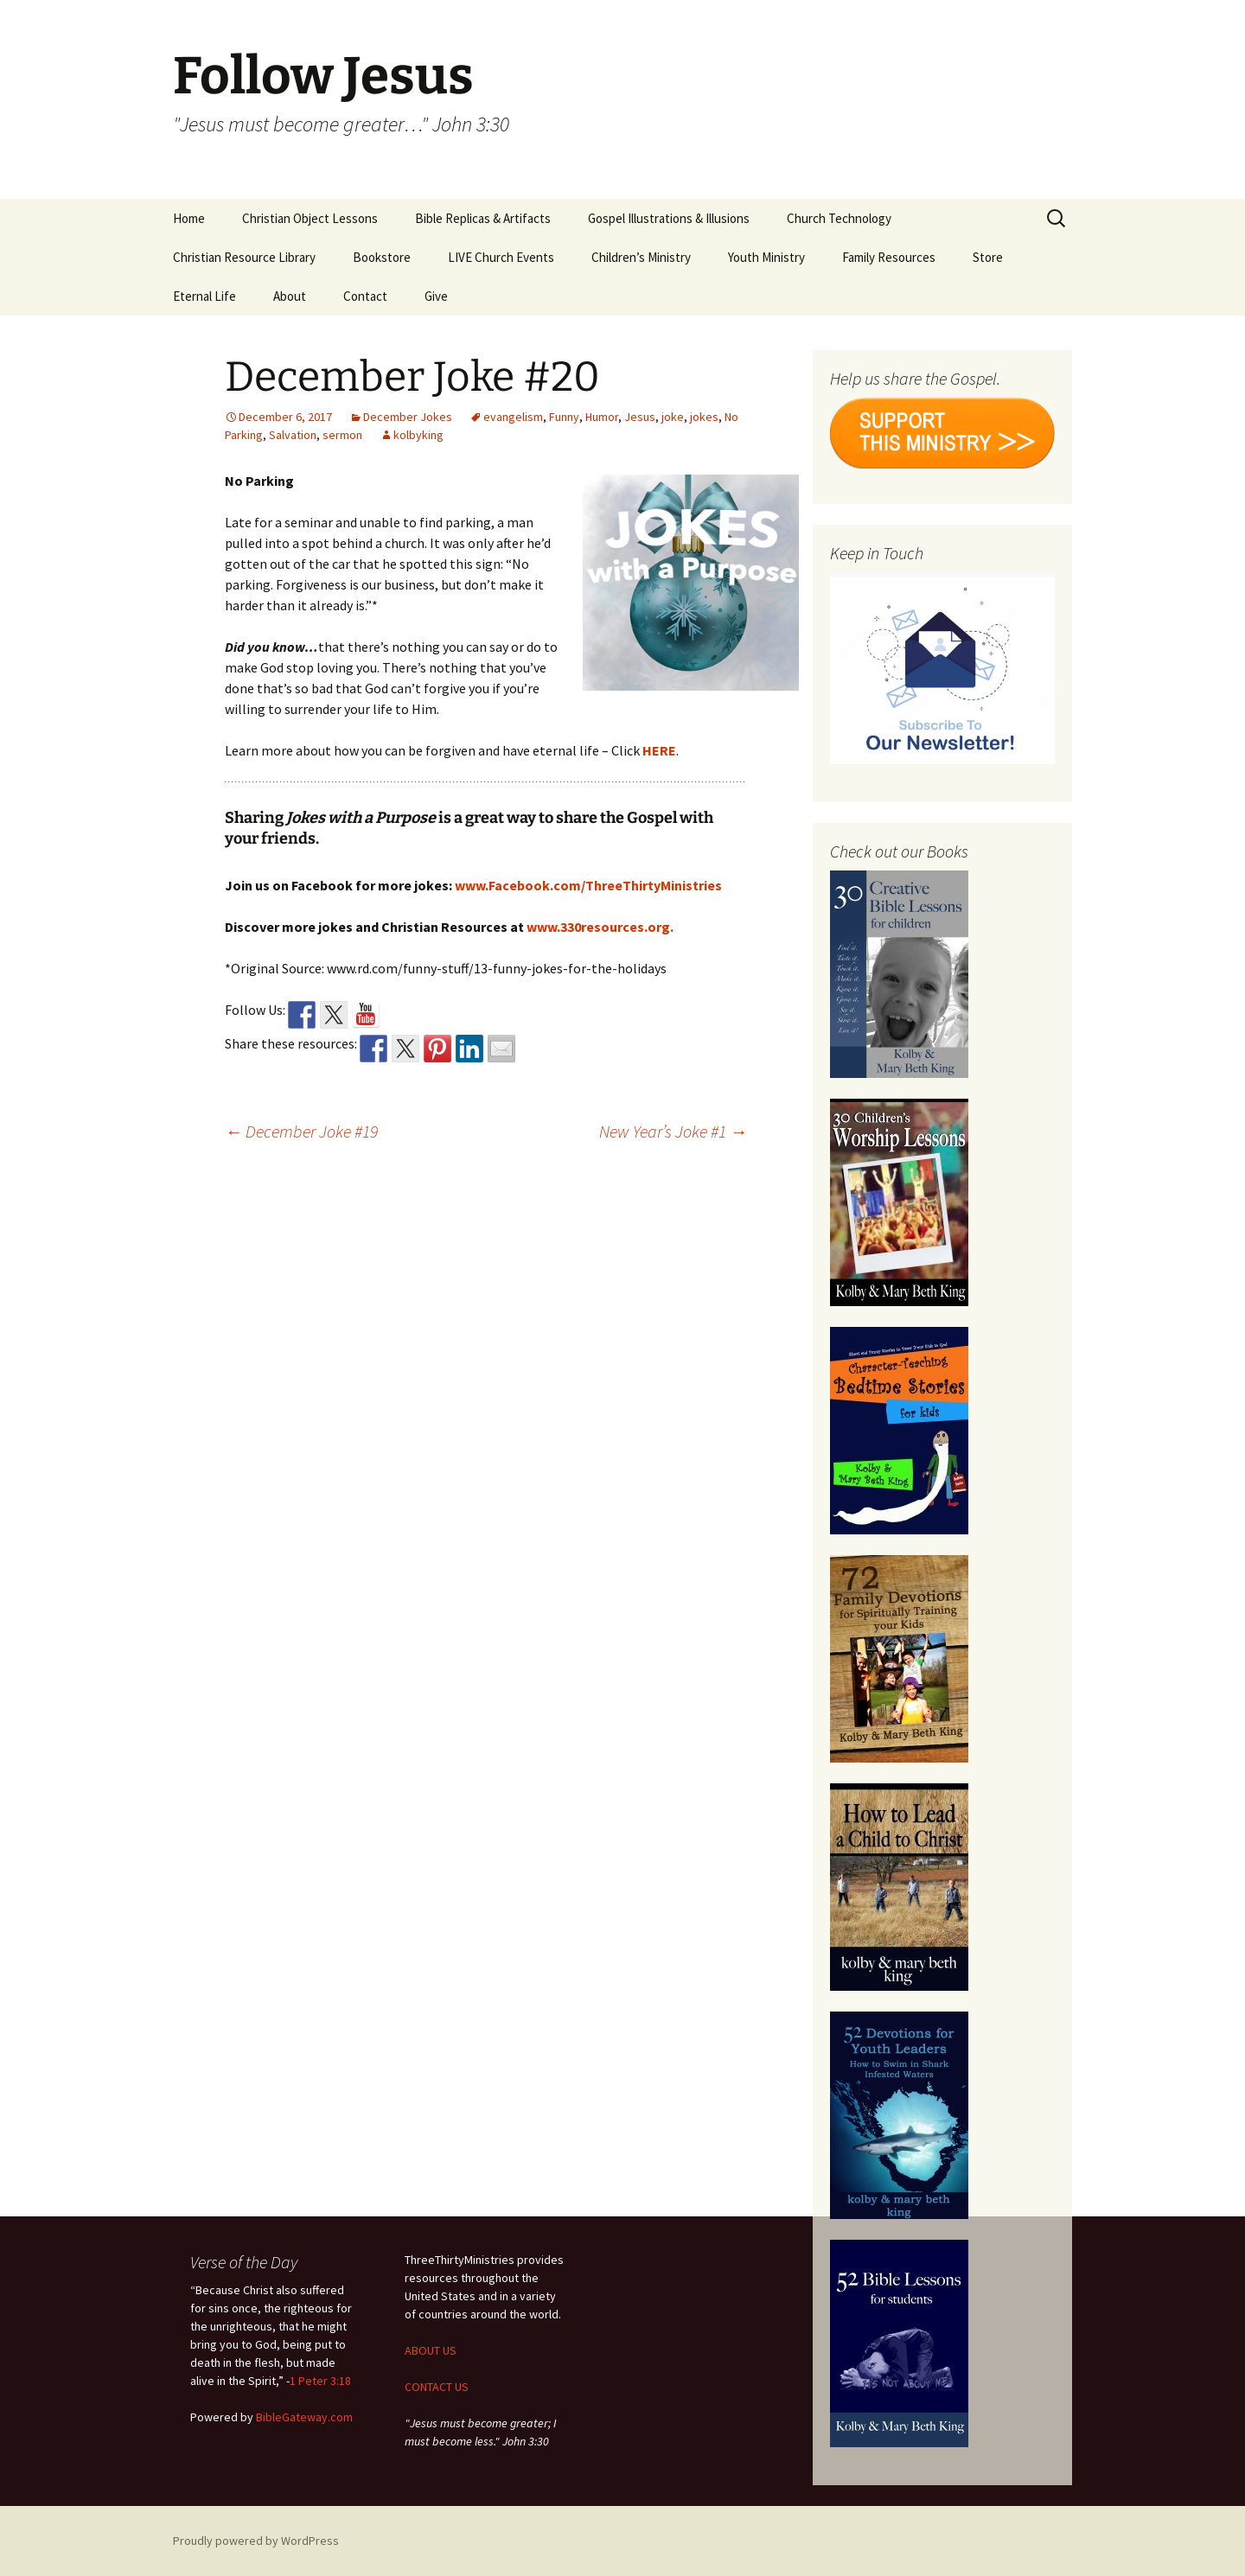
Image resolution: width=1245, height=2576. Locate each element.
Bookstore (382, 257)
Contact (365, 296)
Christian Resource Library (244, 257)
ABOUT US (430, 2350)
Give (436, 296)
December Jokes (407, 416)
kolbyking (418, 435)
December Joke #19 (301, 1131)
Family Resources (888, 257)
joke (672, 416)
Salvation (292, 435)
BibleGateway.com (304, 2417)
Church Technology (839, 218)
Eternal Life (204, 296)
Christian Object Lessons (310, 218)
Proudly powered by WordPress (256, 2540)
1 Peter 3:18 (320, 2380)
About (289, 296)
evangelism (513, 416)
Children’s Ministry (641, 257)
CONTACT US (437, 2386)
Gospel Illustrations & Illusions (669, 218)
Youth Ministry (766, 257)
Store (988, 257)
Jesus (639, 416)
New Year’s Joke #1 (673, 1131)
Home (189, 218)
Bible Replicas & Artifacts (483, 218)
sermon (342, 435)
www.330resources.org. (600, 926)
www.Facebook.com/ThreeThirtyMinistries (588, 885)
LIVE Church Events (501, 257)
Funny (564, 416)
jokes (704, 416)
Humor (601, 416)
